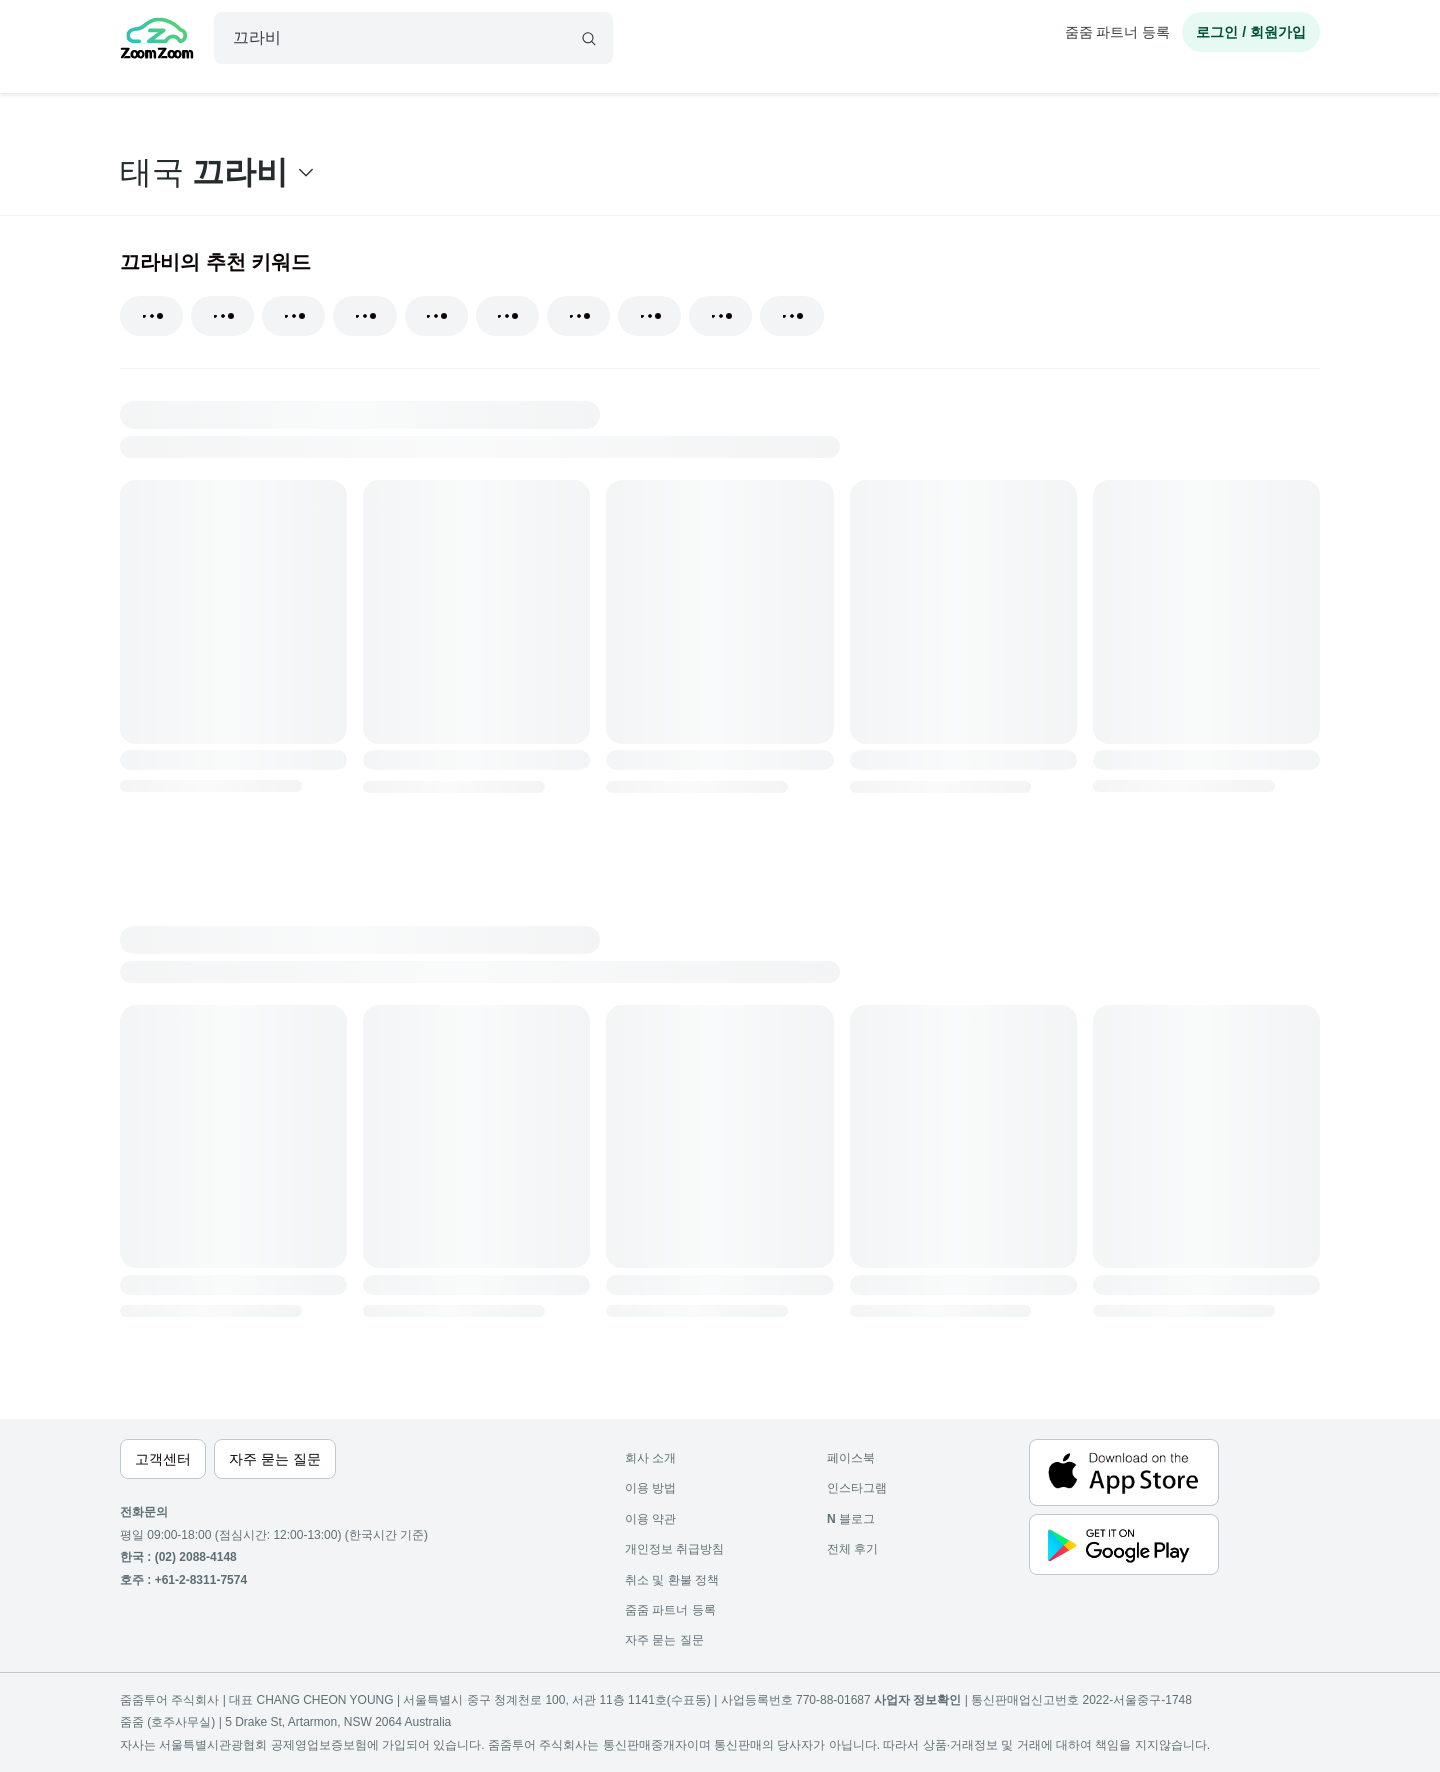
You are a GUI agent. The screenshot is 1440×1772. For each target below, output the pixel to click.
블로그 (851, 1519)
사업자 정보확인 (917, 1700)
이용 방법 (650, 1488)
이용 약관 (650, 1519)
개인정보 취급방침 (674, 1549)
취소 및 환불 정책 (672, 1580)
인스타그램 (857, 1488)
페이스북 (851, 1458)
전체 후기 (852, 1549)
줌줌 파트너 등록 (1118, 32)
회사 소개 (650, 1458)
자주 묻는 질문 (664, 1640)
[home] (157, 41)
